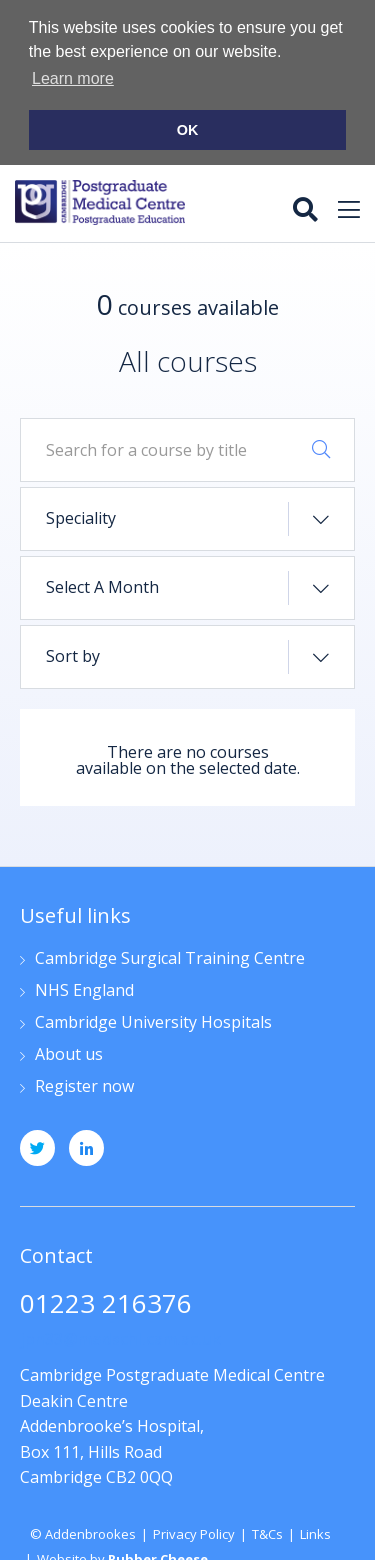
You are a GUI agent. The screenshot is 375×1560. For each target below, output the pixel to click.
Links (315, 1531)
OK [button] (188, 130)
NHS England (84, 988)
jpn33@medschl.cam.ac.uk (120, 1337)
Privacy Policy (194, 1531)
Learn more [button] (73, 78)
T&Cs (267, 1531)
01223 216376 (106, 1303)
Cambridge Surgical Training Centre (170, 956)
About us (69, 1052)
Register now (84, 1084)
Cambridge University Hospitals (153, 1020)
